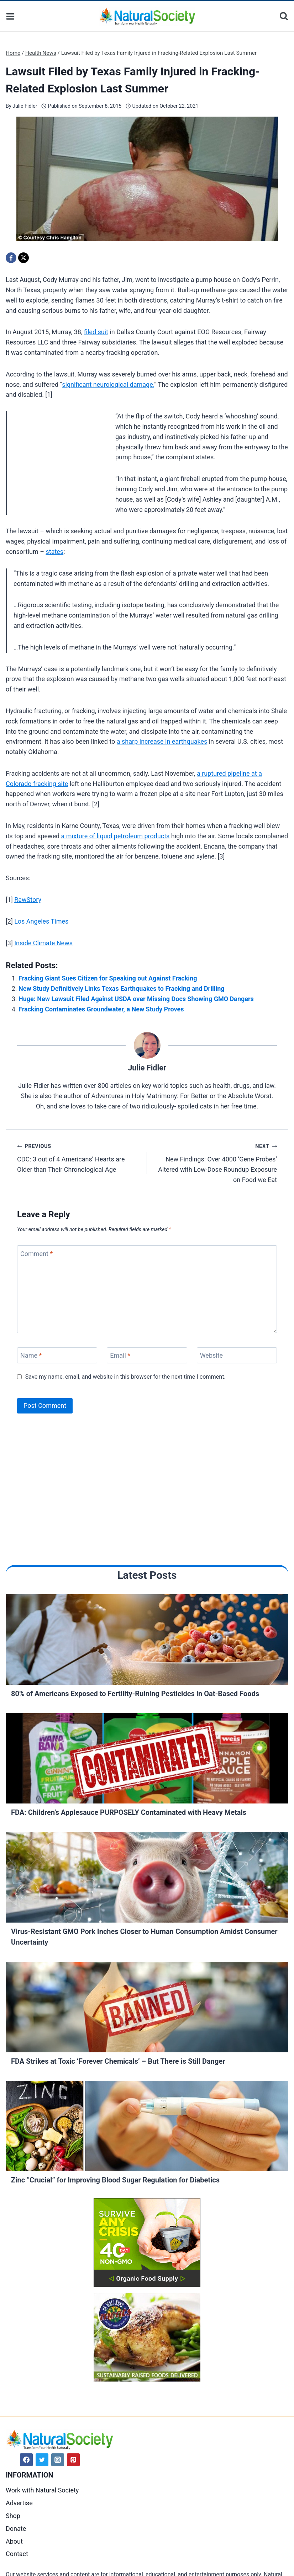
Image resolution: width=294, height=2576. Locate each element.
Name (31, 1355)
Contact (17, 2554)
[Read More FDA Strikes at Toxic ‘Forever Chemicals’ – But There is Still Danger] (147, 2009)
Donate (16, 2528)
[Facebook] (11, 257)
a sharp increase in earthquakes (162, 741)
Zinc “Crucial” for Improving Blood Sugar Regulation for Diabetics (115, 2180)
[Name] (57, 1355)
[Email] (147, 1355)
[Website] (237, 1355)
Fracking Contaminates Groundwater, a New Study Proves (101, 1009)
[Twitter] (42, 2459)
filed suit (96, 332)
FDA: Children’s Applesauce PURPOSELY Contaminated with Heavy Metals (128, 1812)
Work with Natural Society (42, 2490)
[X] (23, 257)
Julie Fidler (24, 106)
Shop (13, 2515)
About (14, 2541)
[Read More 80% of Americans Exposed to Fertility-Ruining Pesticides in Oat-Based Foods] (147, 1641)
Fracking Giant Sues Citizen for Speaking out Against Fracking (108, 978)
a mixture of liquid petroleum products (115, 836)
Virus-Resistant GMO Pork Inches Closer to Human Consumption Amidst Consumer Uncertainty (144, 1936)
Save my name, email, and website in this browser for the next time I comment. (125, 1376)
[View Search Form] (283, 16)
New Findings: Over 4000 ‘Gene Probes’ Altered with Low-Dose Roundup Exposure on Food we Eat (215, 1162)
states (54, 551)
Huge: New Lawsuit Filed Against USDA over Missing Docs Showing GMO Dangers (136, 999)
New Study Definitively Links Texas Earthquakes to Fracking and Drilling (122, 988)
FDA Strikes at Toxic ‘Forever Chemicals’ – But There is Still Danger (118, 2061)
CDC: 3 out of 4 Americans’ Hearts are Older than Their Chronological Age (79, 1157)
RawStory (27, 899)
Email (120, 1355)
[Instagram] (57, 2459)
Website (211, 1355)
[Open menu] (10, 16)
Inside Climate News (43, 943)
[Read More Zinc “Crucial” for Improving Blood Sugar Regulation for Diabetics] (147, 2128)
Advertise (19, 2503)
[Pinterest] (73, 2459)
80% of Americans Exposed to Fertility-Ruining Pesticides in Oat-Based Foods (135, 1693)
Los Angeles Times (41, 921)
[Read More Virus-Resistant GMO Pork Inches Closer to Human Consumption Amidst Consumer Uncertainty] (147, 1879)
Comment (36, 1253)
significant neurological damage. (108, 384)
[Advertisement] (59, 458)
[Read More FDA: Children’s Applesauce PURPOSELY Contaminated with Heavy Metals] (147, 1760)
